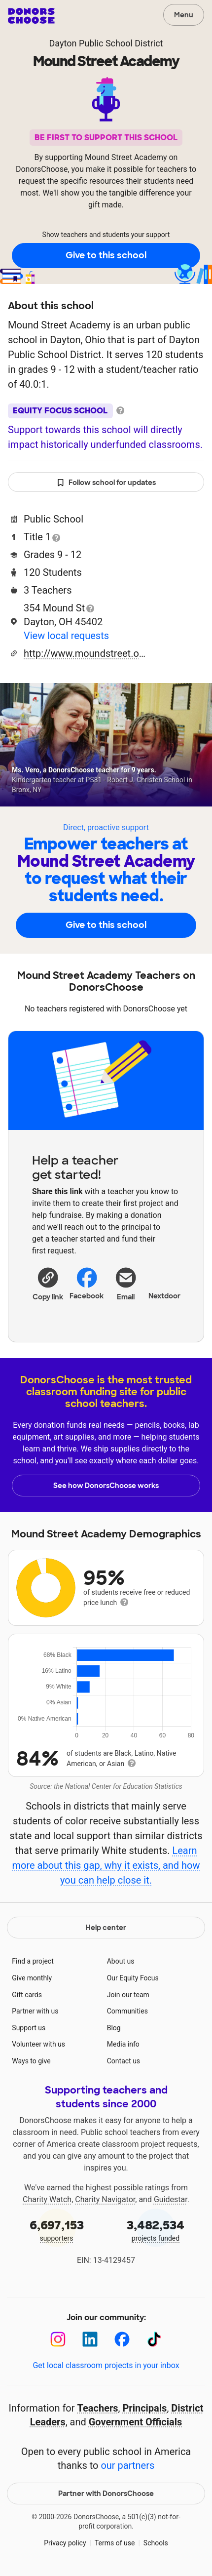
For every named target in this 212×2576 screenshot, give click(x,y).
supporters (56, 2229)
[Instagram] (58, 2339)
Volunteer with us (38, 2044)
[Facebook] (122, 2339)
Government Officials (135, 2422)
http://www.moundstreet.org (85, 653)
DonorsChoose (31, 16)
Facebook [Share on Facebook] (86, 1283)
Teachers (97, 2408)
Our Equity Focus (133, 1978)
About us (121, 1961)
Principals (144, 2408)
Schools (155, 2543)
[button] (48, 1283)
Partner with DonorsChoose (106, 2493)
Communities (127, 2011)
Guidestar (170, 2199)
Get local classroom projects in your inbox (106, 2365)
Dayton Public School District (106, 43)
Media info (123, 2044)
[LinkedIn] (90, 2339)
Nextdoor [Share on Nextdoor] (164, 1282)
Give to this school (106, 255)
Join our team (128, 1995)
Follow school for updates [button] (106, 482)
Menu (183, 14)
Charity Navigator (105, 2199)
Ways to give (31, 2061)
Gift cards (27, 1995)
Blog (114, 2028)
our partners (127, 2465)
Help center (106, 1927)
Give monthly (32, 1978)
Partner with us (35, 2011)
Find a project (32, 1961)
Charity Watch (47, 2199)
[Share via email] (125, 1287)
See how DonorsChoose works (106, 1485)
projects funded (155, 2229)
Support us (28, 2028)
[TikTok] (154, 2339)
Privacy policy (65, 2543)
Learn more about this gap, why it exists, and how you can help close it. (106, 1865)
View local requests (66, 636)
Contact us (123, 2061)
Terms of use (115, 2543)
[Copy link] (48, 1283)
